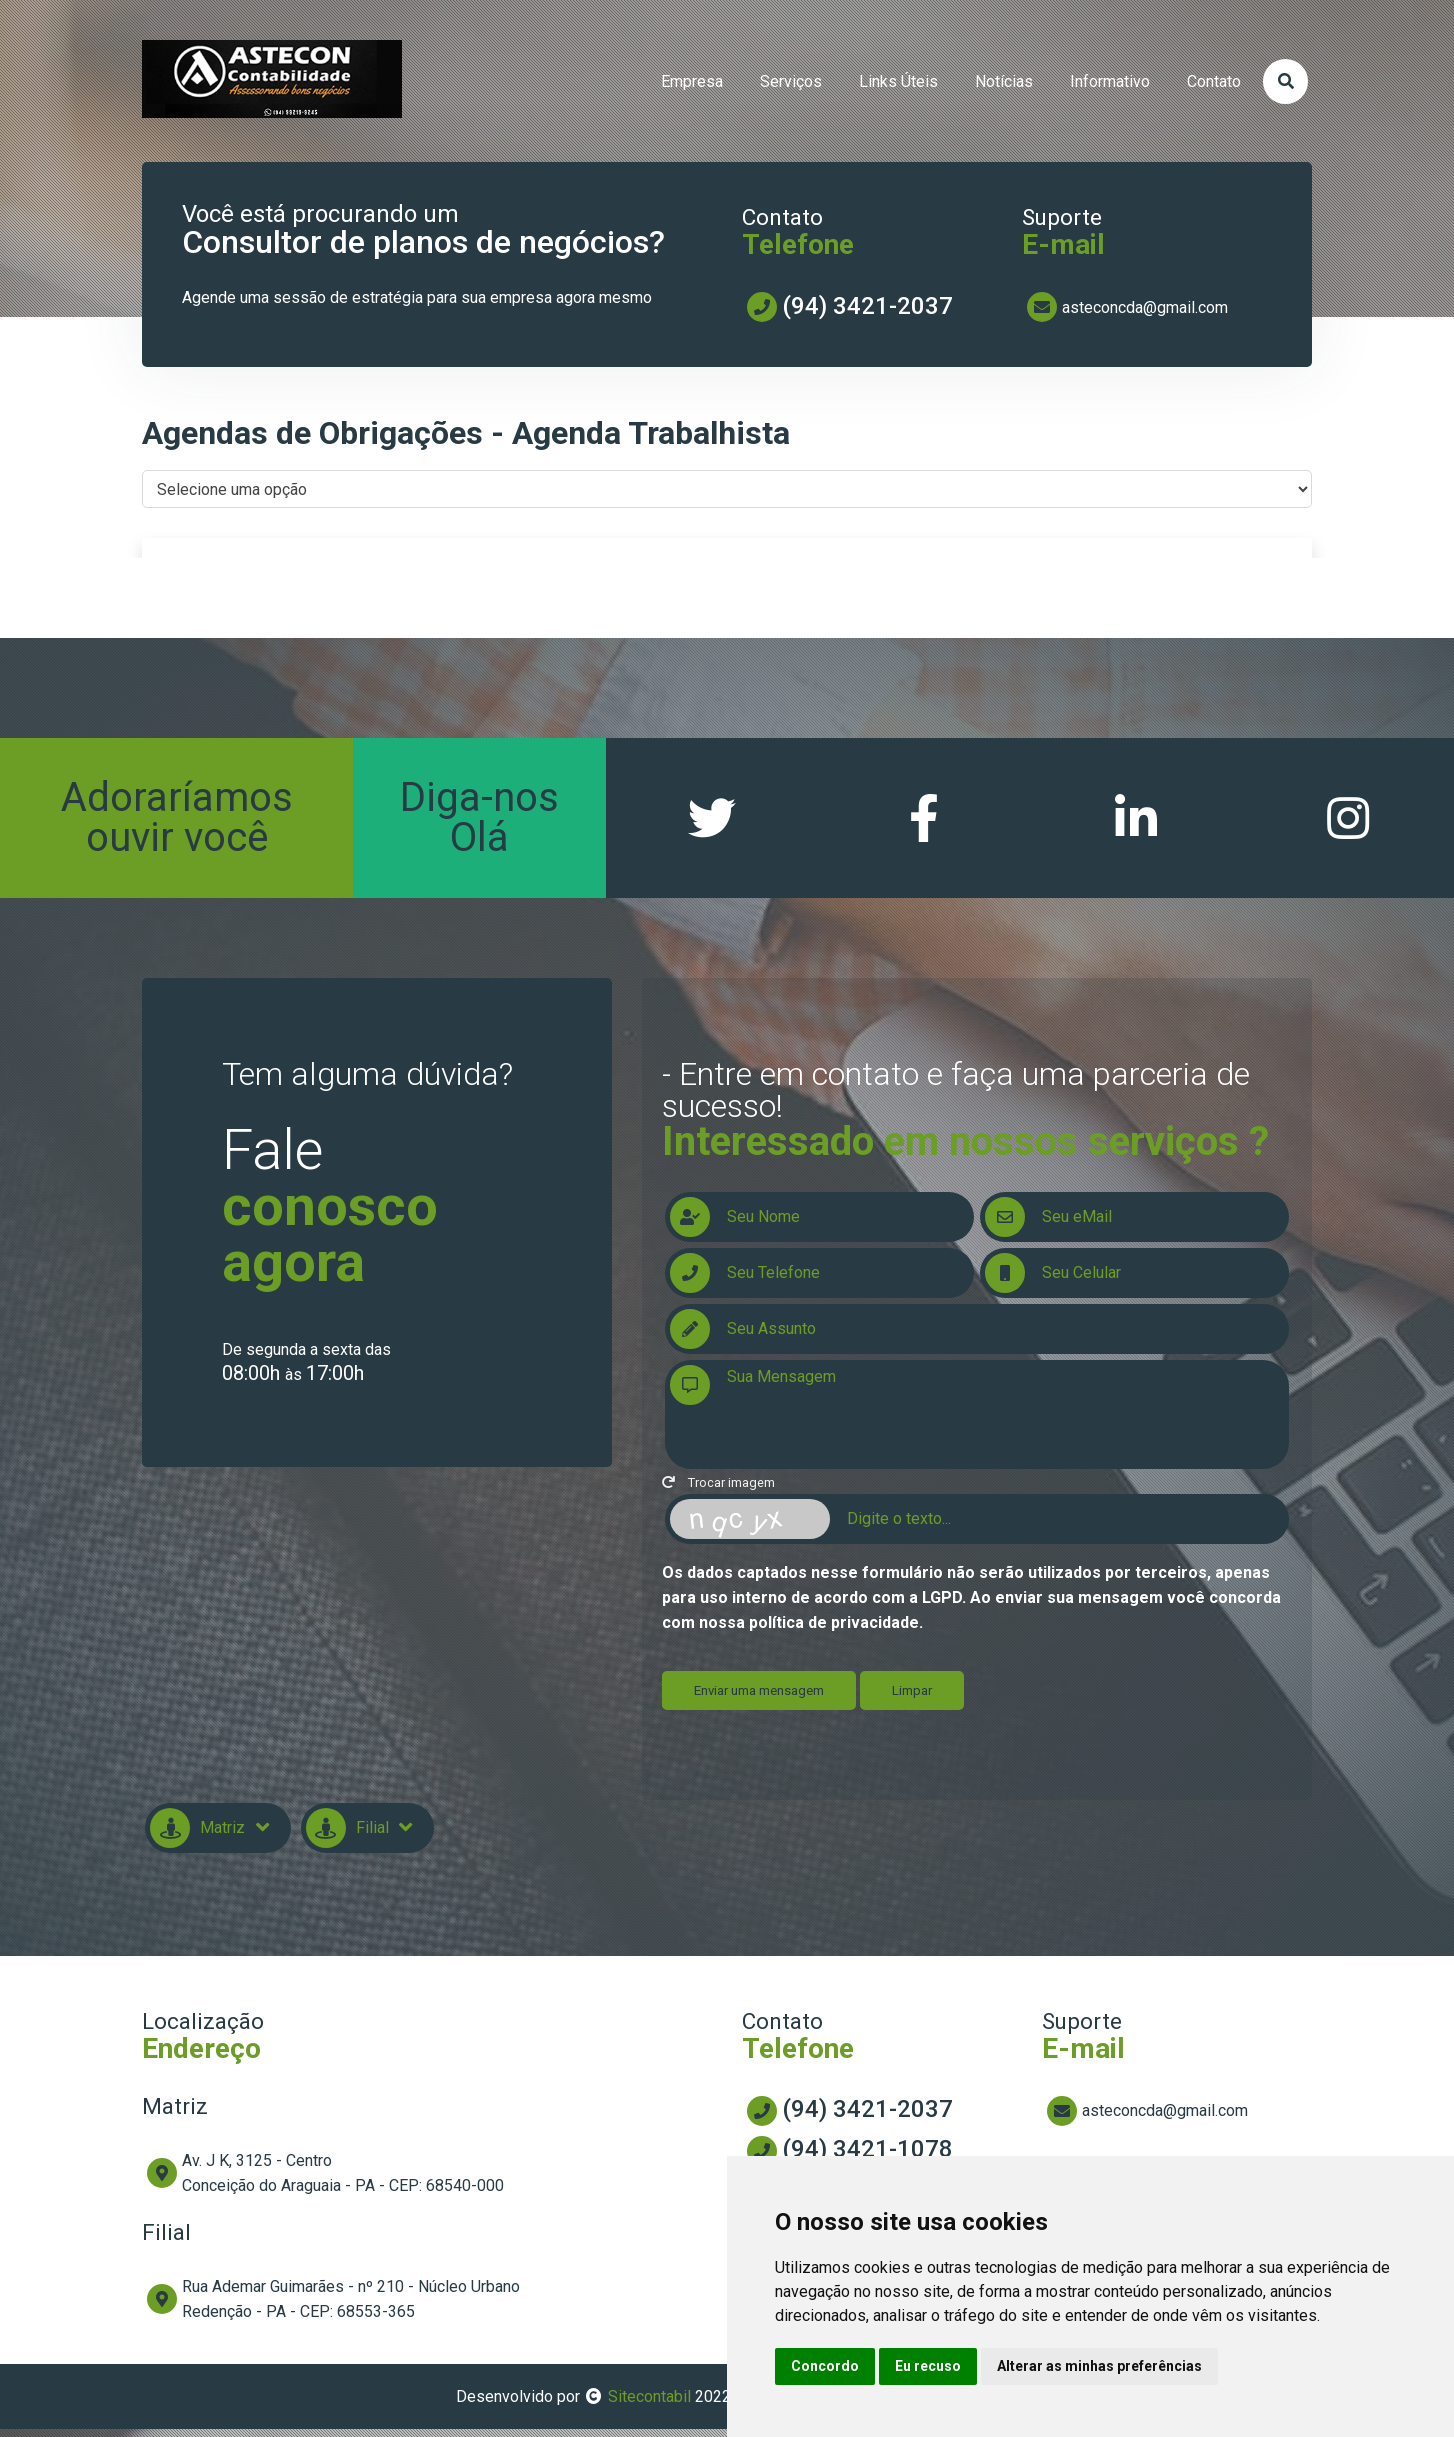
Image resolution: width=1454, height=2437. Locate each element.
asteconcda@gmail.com (1145, 307)
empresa (692, 81)
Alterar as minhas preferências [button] (1099, 2366)
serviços (791, 81)
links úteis (898, 81)
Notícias (1004, 81)
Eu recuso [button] (928, 2366)
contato (1214, 81)
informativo (1110, 81)
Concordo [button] (825, 2366)
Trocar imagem (718, 1490)
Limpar (912, 1698)
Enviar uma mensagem (759, 1698)
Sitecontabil (649, 2404)
